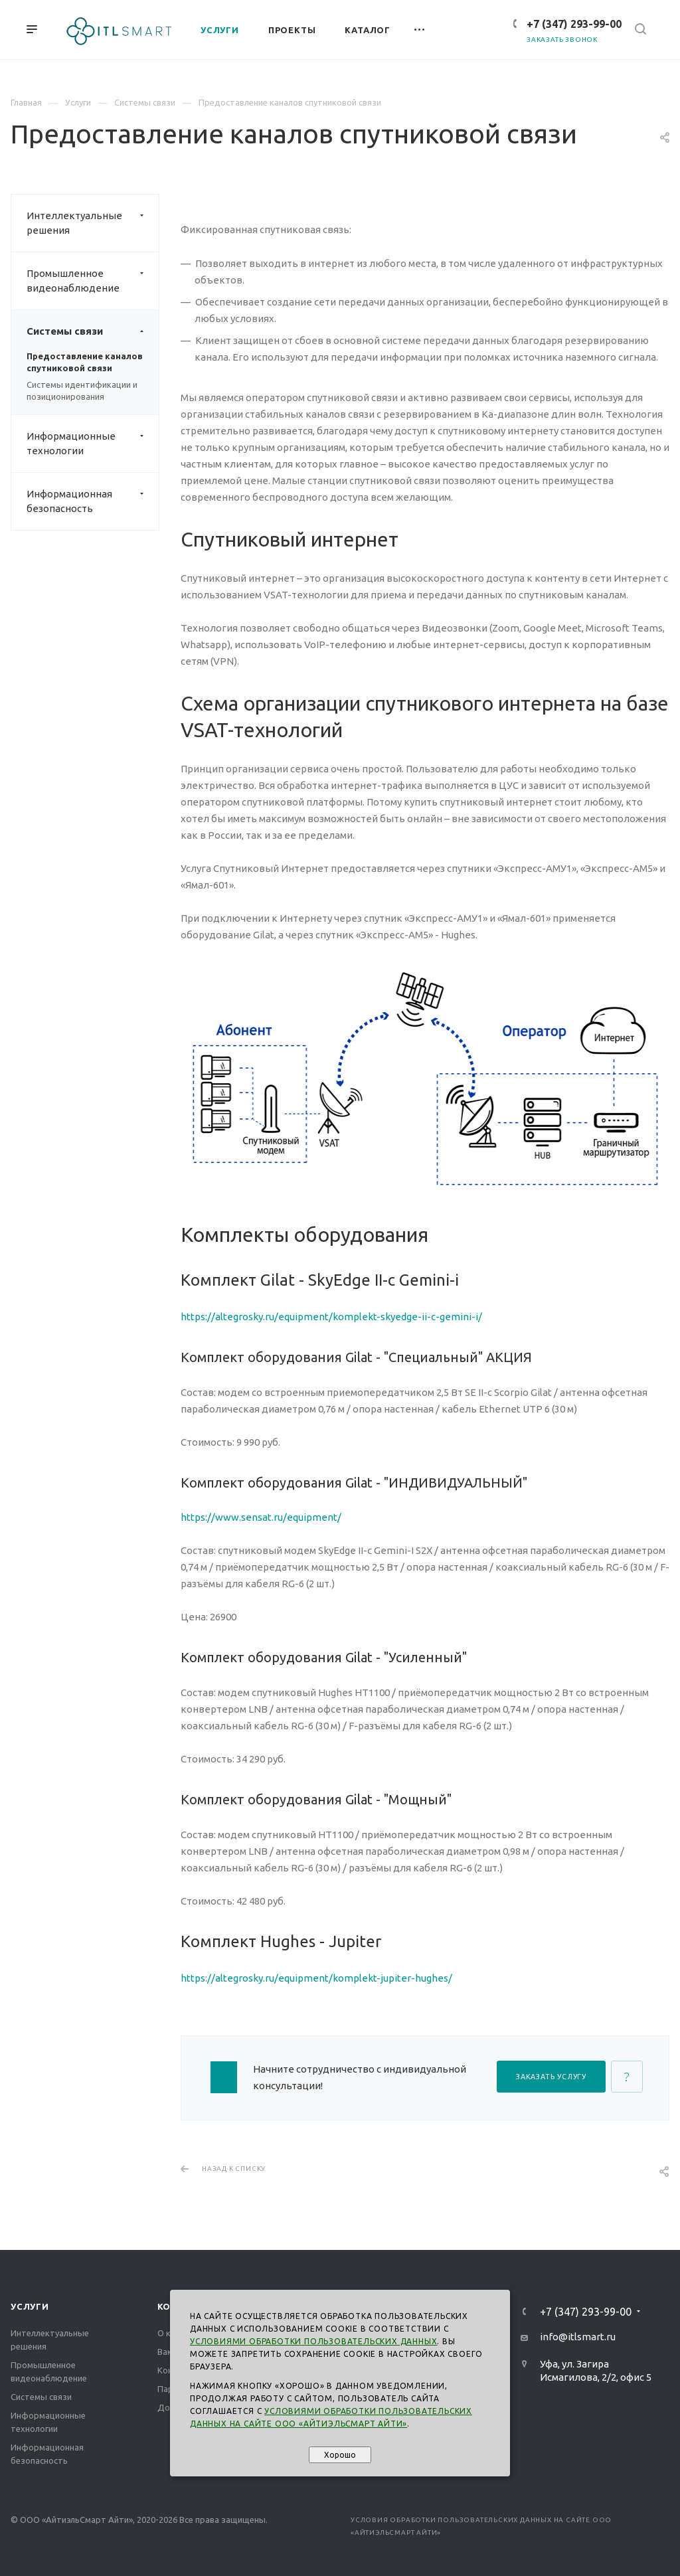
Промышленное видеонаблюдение (93, 280)
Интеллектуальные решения (93, 223)
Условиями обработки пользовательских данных (313, 2341)
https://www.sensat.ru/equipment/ (261, 1517)
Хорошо (340, 2454)
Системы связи (93, 331)
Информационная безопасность (93, 501)
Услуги (30, 2306)
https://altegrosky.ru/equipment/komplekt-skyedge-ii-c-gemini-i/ (331, 1316)
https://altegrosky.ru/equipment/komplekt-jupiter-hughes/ (316, 1978)
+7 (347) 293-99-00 (574, 24)
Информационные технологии (93, 443)
